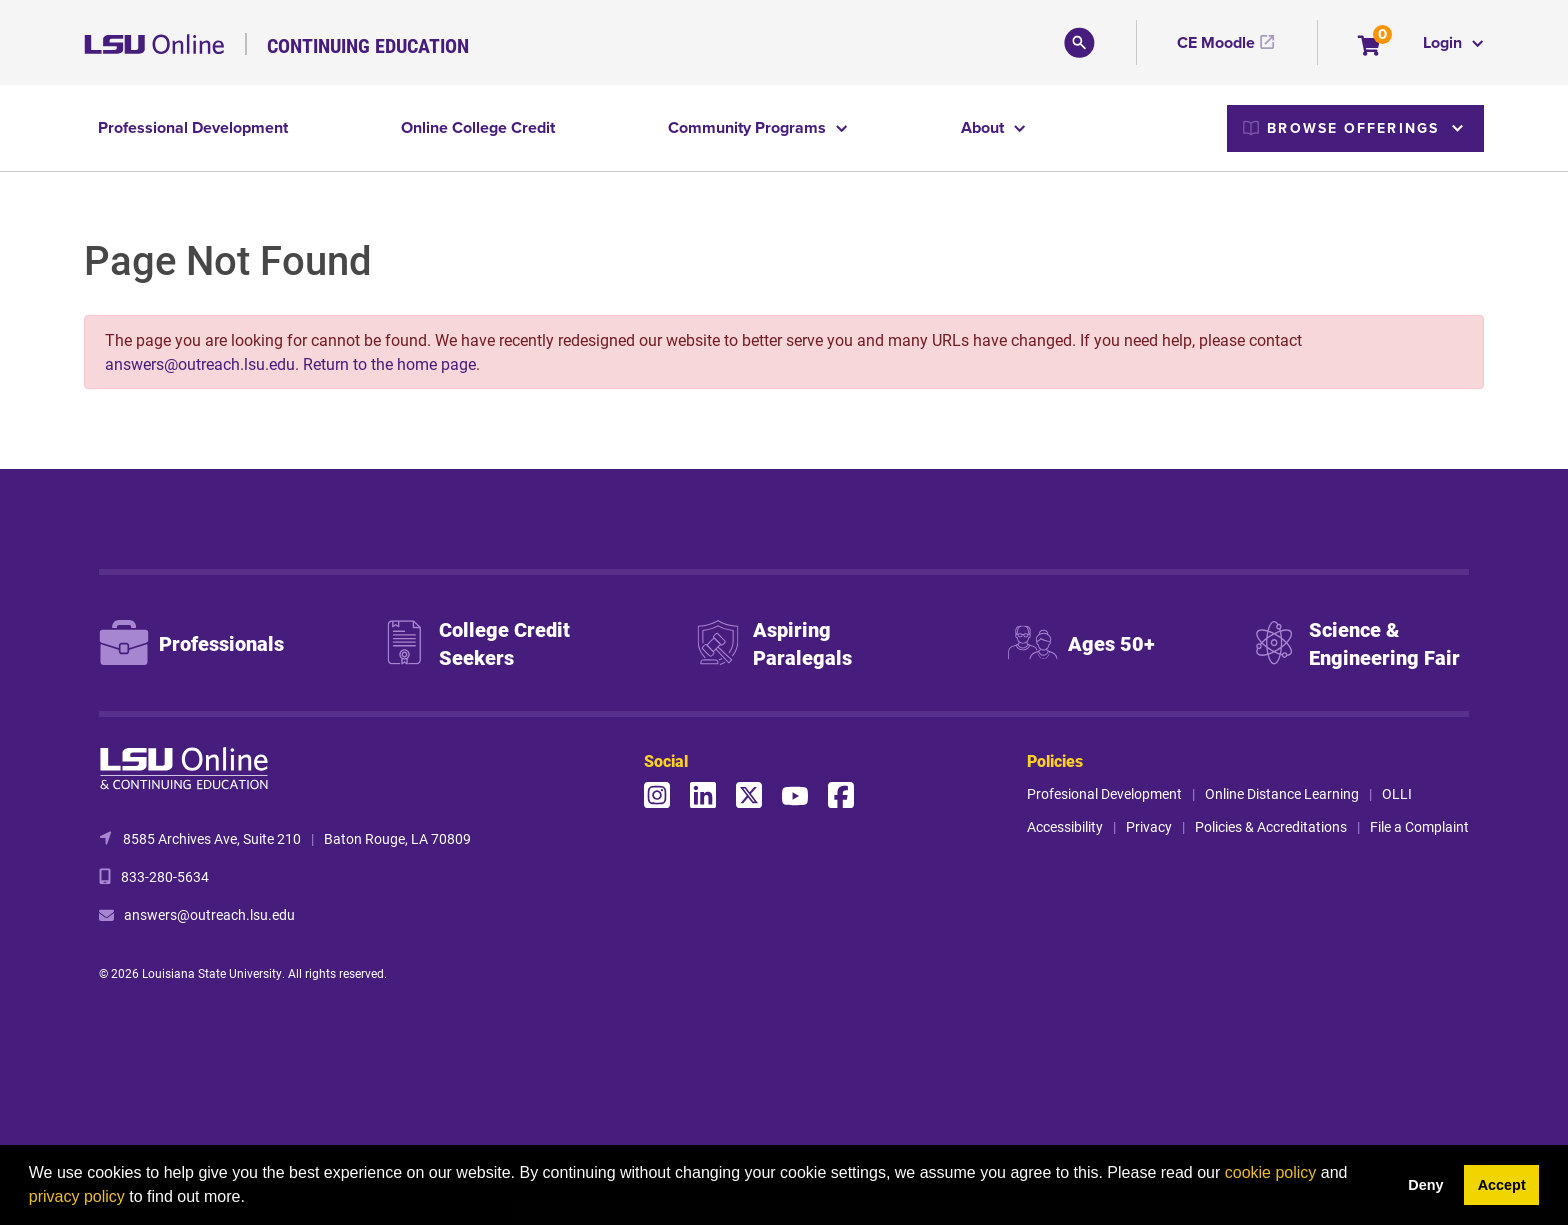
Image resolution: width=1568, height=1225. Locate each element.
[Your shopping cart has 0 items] (1370, 47)
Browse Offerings (1341, 128)
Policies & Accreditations (1271, 826)
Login (1444, 42)
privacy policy (77, 1196)
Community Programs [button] (749, 127)
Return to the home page (389, 363)
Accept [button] (1502, 1185)
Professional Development (193, 127)
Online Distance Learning (1282, 793)
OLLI (1397, 793)
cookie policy (1271, 1172)
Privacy (1149, 826)
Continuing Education (368, 45)
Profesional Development (1104, 793)
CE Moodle (1216, 42)
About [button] (984, 127)
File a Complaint (1419, 826)
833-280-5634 (165, 876)
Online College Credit (478, 127)
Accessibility (1065, 826)
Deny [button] (1425, 1185)
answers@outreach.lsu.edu (200, 363)
